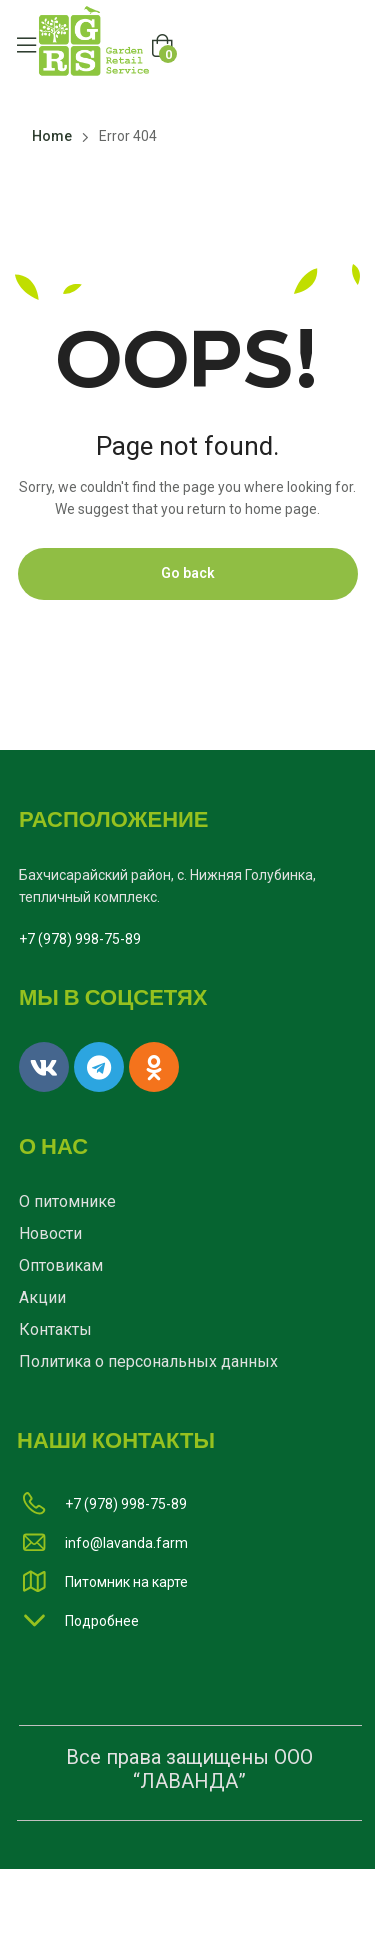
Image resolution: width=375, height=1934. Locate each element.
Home (52, 136)
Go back (188, 573)
